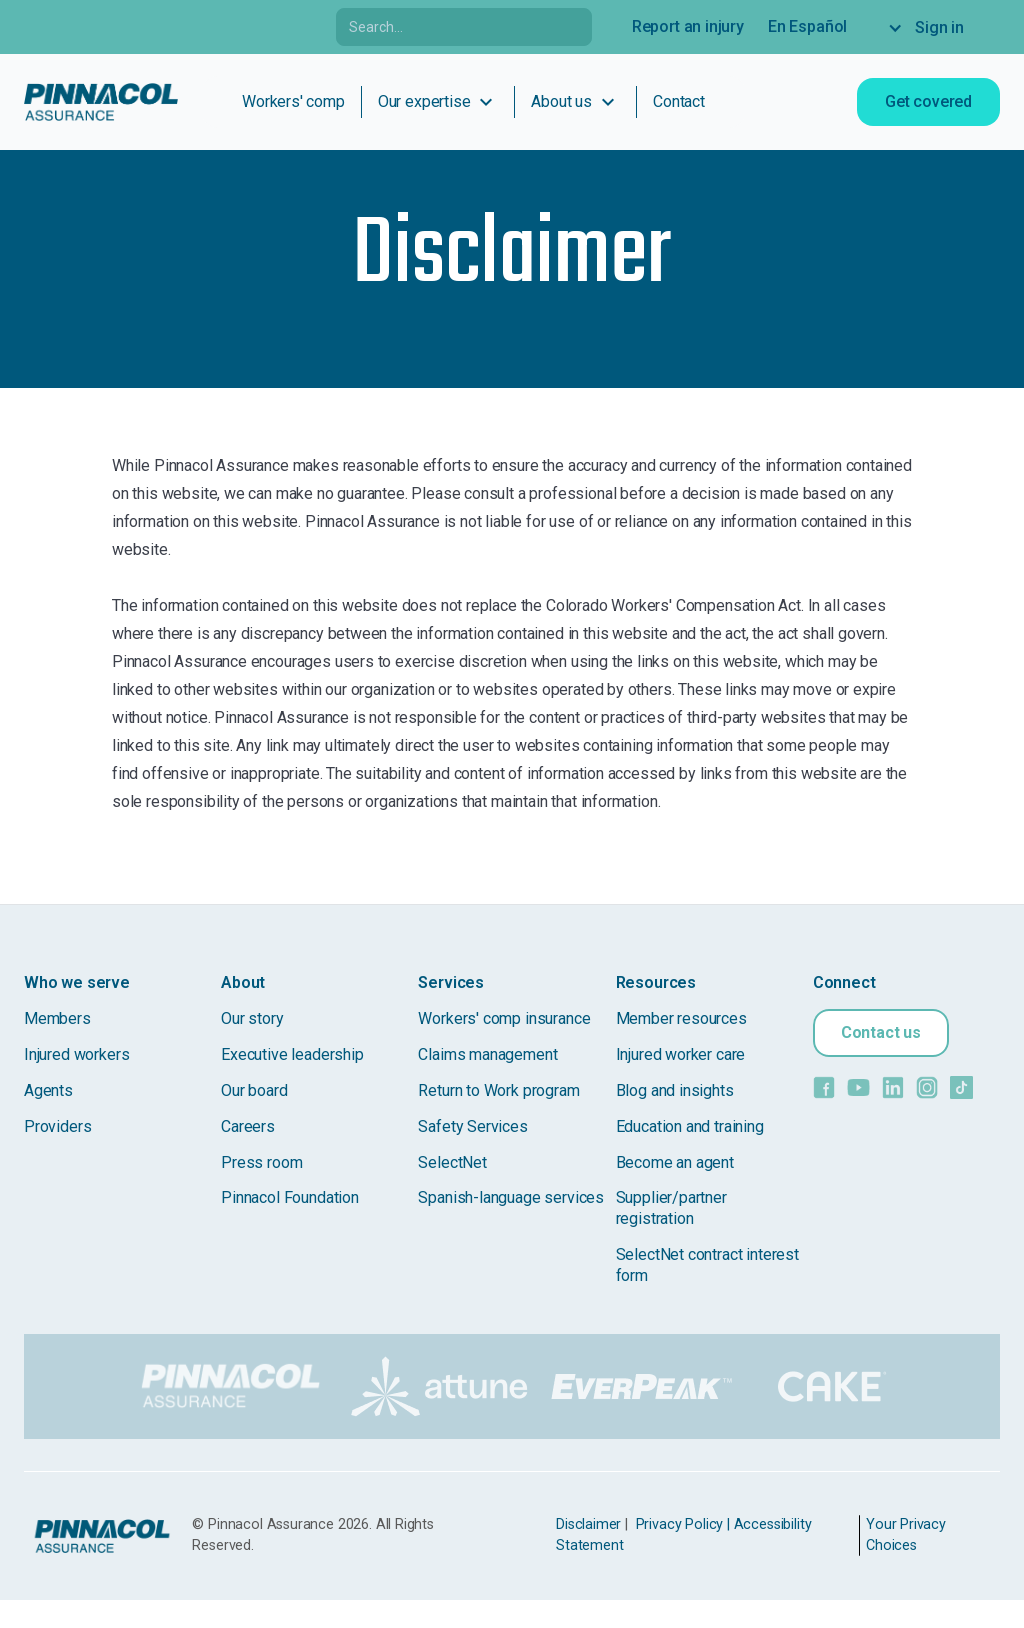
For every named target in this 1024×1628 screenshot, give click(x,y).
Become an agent (675, 1162)
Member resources (681, 1018)
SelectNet (452, 1162)
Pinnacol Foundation (290, 1197)
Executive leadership (292, 1054)
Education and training (690, 1126)
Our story (252, 1018)
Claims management (487, 1054)
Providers (57, 1126)
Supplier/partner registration (673, 1208)
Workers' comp (293, 101)
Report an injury (688, 26)
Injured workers (76, 1054)
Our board (254, 1090)
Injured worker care (681, 1054)
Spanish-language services (511, 1197)
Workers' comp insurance (504, 1018)
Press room (261, 1162)
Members (57, 1018)
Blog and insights (675, 1090)
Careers (248, 1126)
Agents (48, 1090)
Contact (679, 101)
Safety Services (472, 1126)
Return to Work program (498, 1090)
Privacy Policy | (683, 1524)
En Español (807, 26)
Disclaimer (588, 1524)
